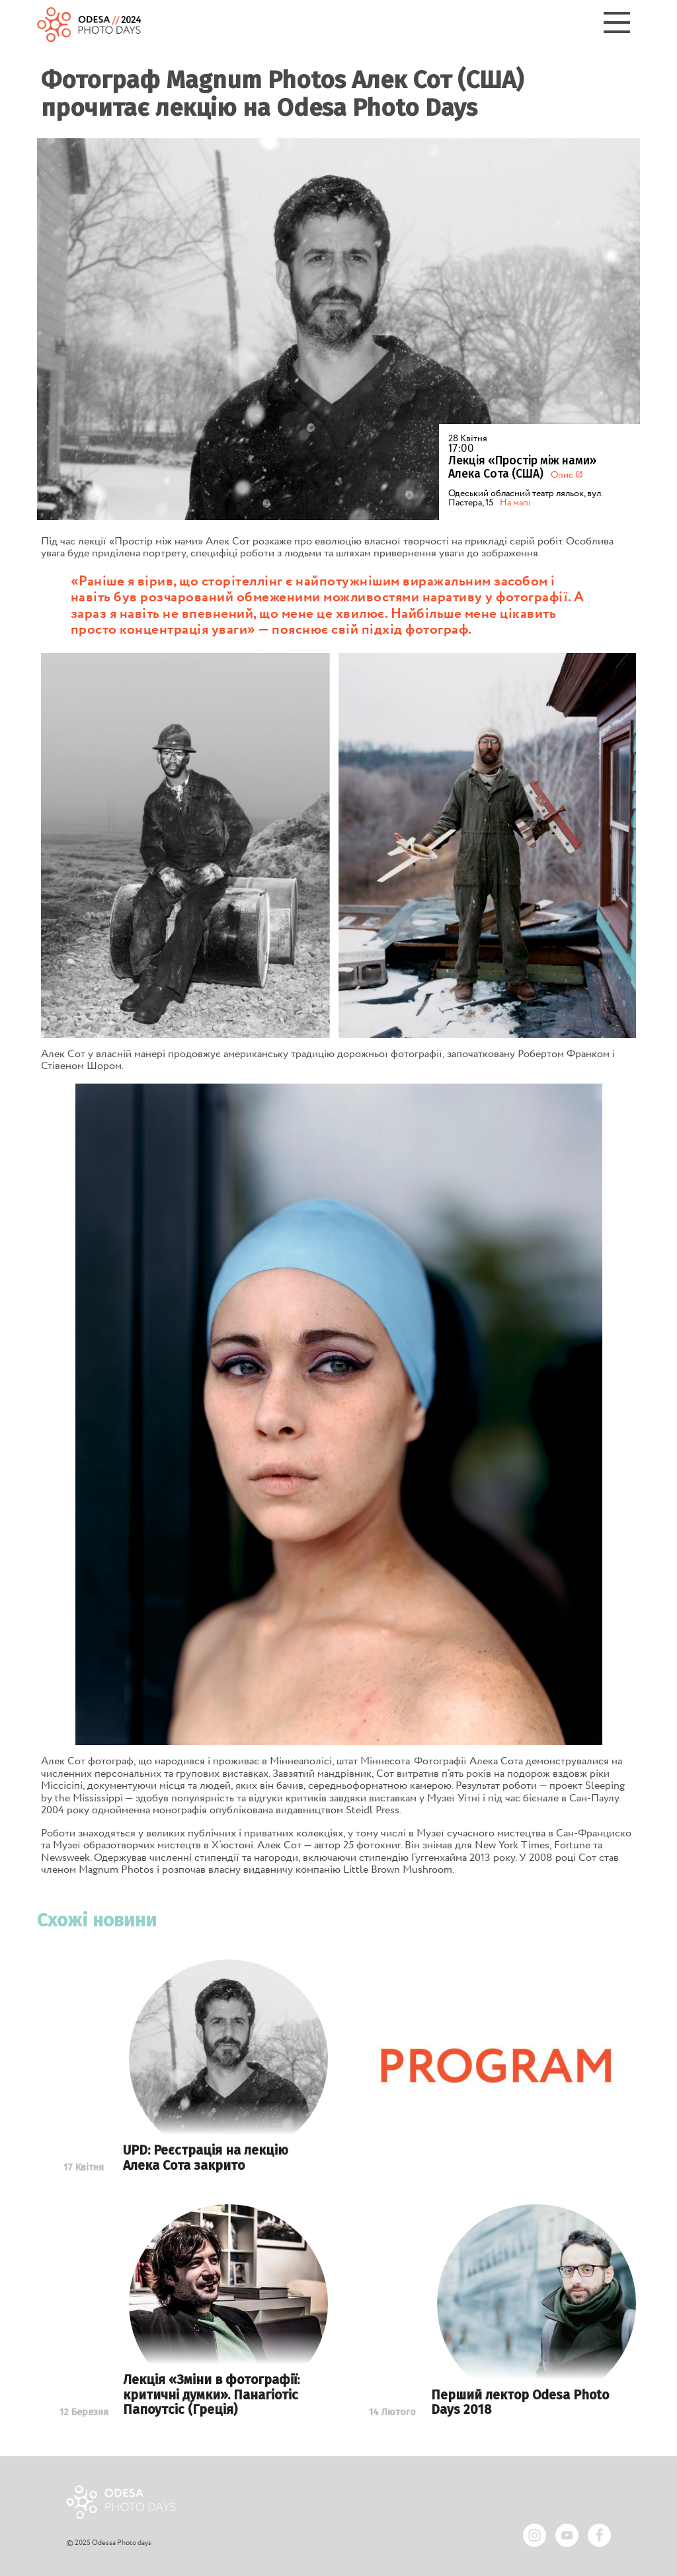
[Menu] (617, 25)
